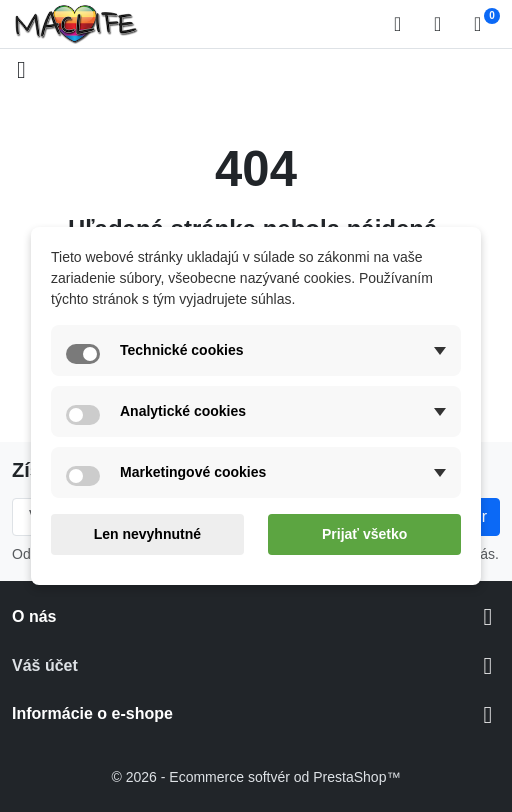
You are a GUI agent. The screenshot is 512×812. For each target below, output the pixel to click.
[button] (404, 24)
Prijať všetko (364, 534)
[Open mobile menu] (21, 70)
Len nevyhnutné (147, 534)
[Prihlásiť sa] (444, 24)
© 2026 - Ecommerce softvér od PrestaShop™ (256, 777)
